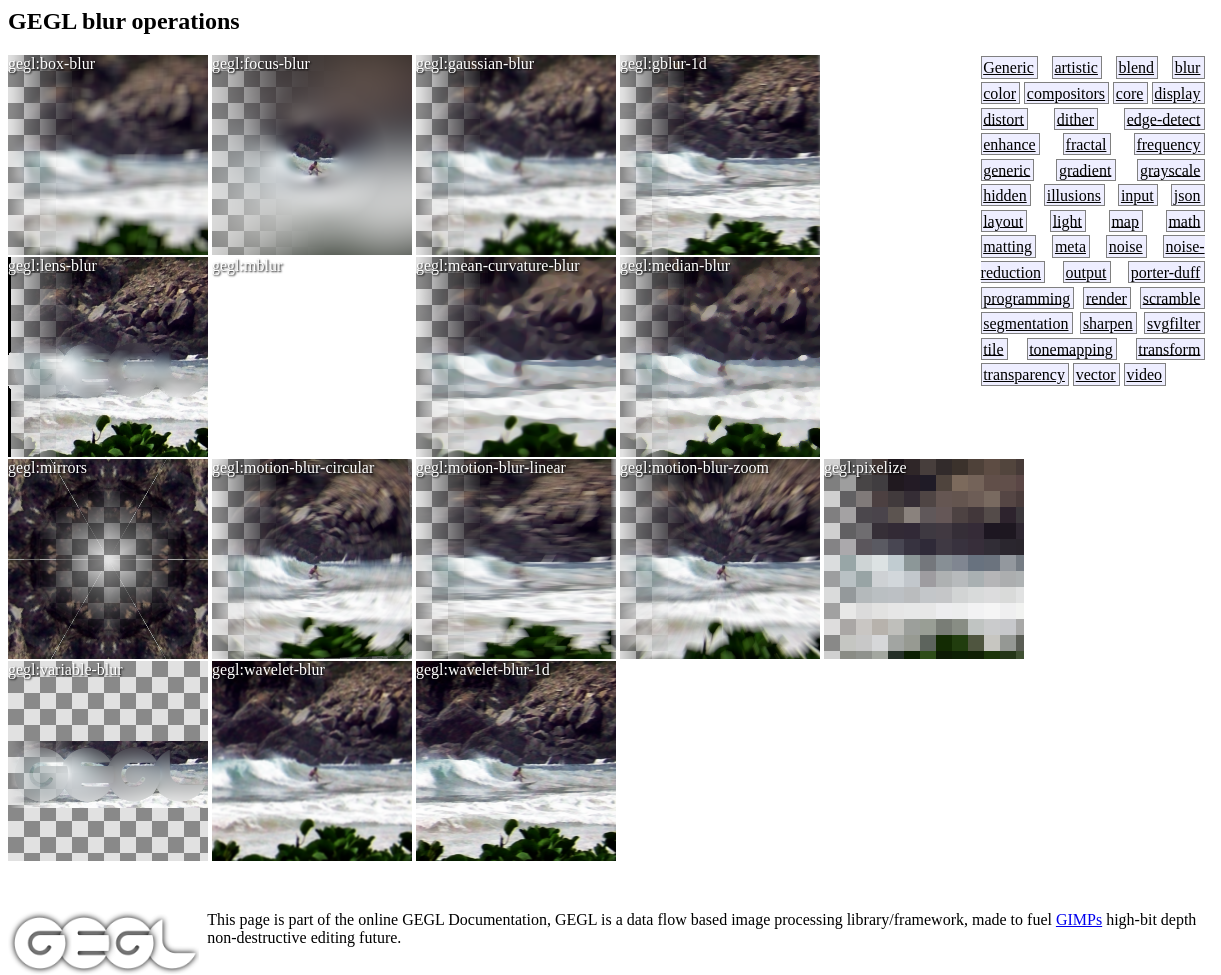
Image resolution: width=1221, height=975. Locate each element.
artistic (1076, 67)
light (1067, 220)
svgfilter (1173, 323)
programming (1026, 297)
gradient (1085, 169)
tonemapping (1071, 348)
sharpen (1108, 323)
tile (993, 348)
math (1184, 220)
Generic (1008, 67)
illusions (1074, 195)
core (1130, 93)
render (1106, 297)
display (1177, 93)
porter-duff (1166, 272)
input (1137, 195)
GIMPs (1079, 919)
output (1085, 272)
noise (1126, 246)
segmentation (1025, 323)
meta (1070, 246)
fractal (1086, 144)
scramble (1172, 297)
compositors (1066, 93)
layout (1003, 220)
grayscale (1170, 169)
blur (1188, 67)
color (999, 93)
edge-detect (1164, 118)
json (1187, 195)
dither (1075, 118)
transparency (1024, 374)
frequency (1168, 144)
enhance (1009, 144)
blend (1137, 67)
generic (1006, 169)
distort (1003, 118)
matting (1007, 246)
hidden (1005, 195)
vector (1096, 374)
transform (1169, 348)
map (1125, 220)
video (1144, 374)
